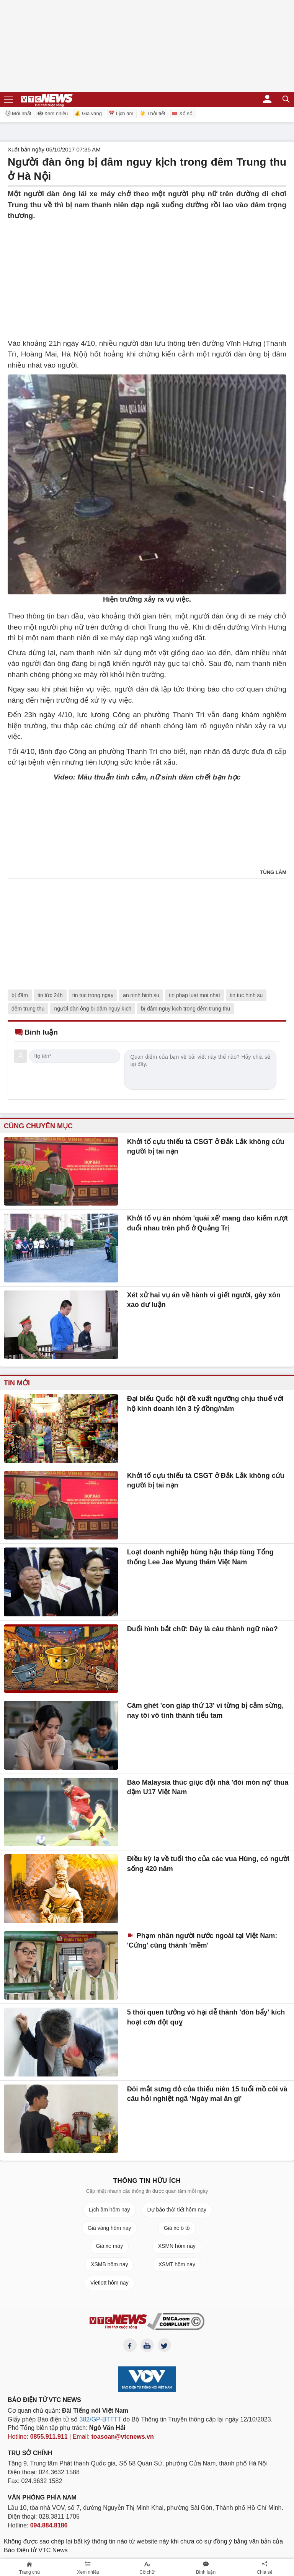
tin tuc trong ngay (92, 995)
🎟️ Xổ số (182, 113)
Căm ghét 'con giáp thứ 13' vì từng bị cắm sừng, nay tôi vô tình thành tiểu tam (205, 1710)
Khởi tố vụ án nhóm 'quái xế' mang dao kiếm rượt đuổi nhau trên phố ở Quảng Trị (207, 1223)
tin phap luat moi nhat (194, 995)
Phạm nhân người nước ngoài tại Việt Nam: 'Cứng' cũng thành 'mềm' (202, 1940)
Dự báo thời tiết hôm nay (176, 2210)
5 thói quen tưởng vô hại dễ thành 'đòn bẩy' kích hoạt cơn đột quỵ (206, 2017)
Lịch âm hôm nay (109, 2210)
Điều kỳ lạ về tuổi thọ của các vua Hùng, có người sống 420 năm (208, 1864)
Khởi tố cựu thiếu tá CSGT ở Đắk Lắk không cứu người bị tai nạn (205, 1146)
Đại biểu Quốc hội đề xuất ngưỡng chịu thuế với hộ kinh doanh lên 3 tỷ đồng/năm (205, 1403)
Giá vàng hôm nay (109, 2228)
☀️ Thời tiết (152, 113)
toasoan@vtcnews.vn (122, 2436)
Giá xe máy (109, 2246)
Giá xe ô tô (177, 2228)
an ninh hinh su (141, 995)
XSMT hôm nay (176, 2264)
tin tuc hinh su (246, 995)
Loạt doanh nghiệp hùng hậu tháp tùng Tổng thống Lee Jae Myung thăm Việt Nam (200, 1557)
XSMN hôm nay (177, 2246)
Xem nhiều (53, 113)
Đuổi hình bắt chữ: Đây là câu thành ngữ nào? (202, 1629)
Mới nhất (18, 113)
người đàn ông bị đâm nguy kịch (92, 1009)
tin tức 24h (50, 995)
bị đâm (19, 995)
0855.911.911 (49, 2436)
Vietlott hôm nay (109, 2283)
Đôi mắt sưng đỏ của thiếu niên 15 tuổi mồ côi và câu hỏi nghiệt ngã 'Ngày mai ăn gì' (207, 2094)
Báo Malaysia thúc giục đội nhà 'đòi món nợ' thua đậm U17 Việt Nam (208, 1787)
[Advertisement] (147, 275)
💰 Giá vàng (88, 113)
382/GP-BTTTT (100, 2419)
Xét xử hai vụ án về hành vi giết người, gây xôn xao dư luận (204, 1300)
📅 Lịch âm (120, 113)
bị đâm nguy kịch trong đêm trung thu (185, 1009)
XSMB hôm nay (109, 2264)
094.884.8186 (49, 2525)
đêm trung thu (27, 1009)
